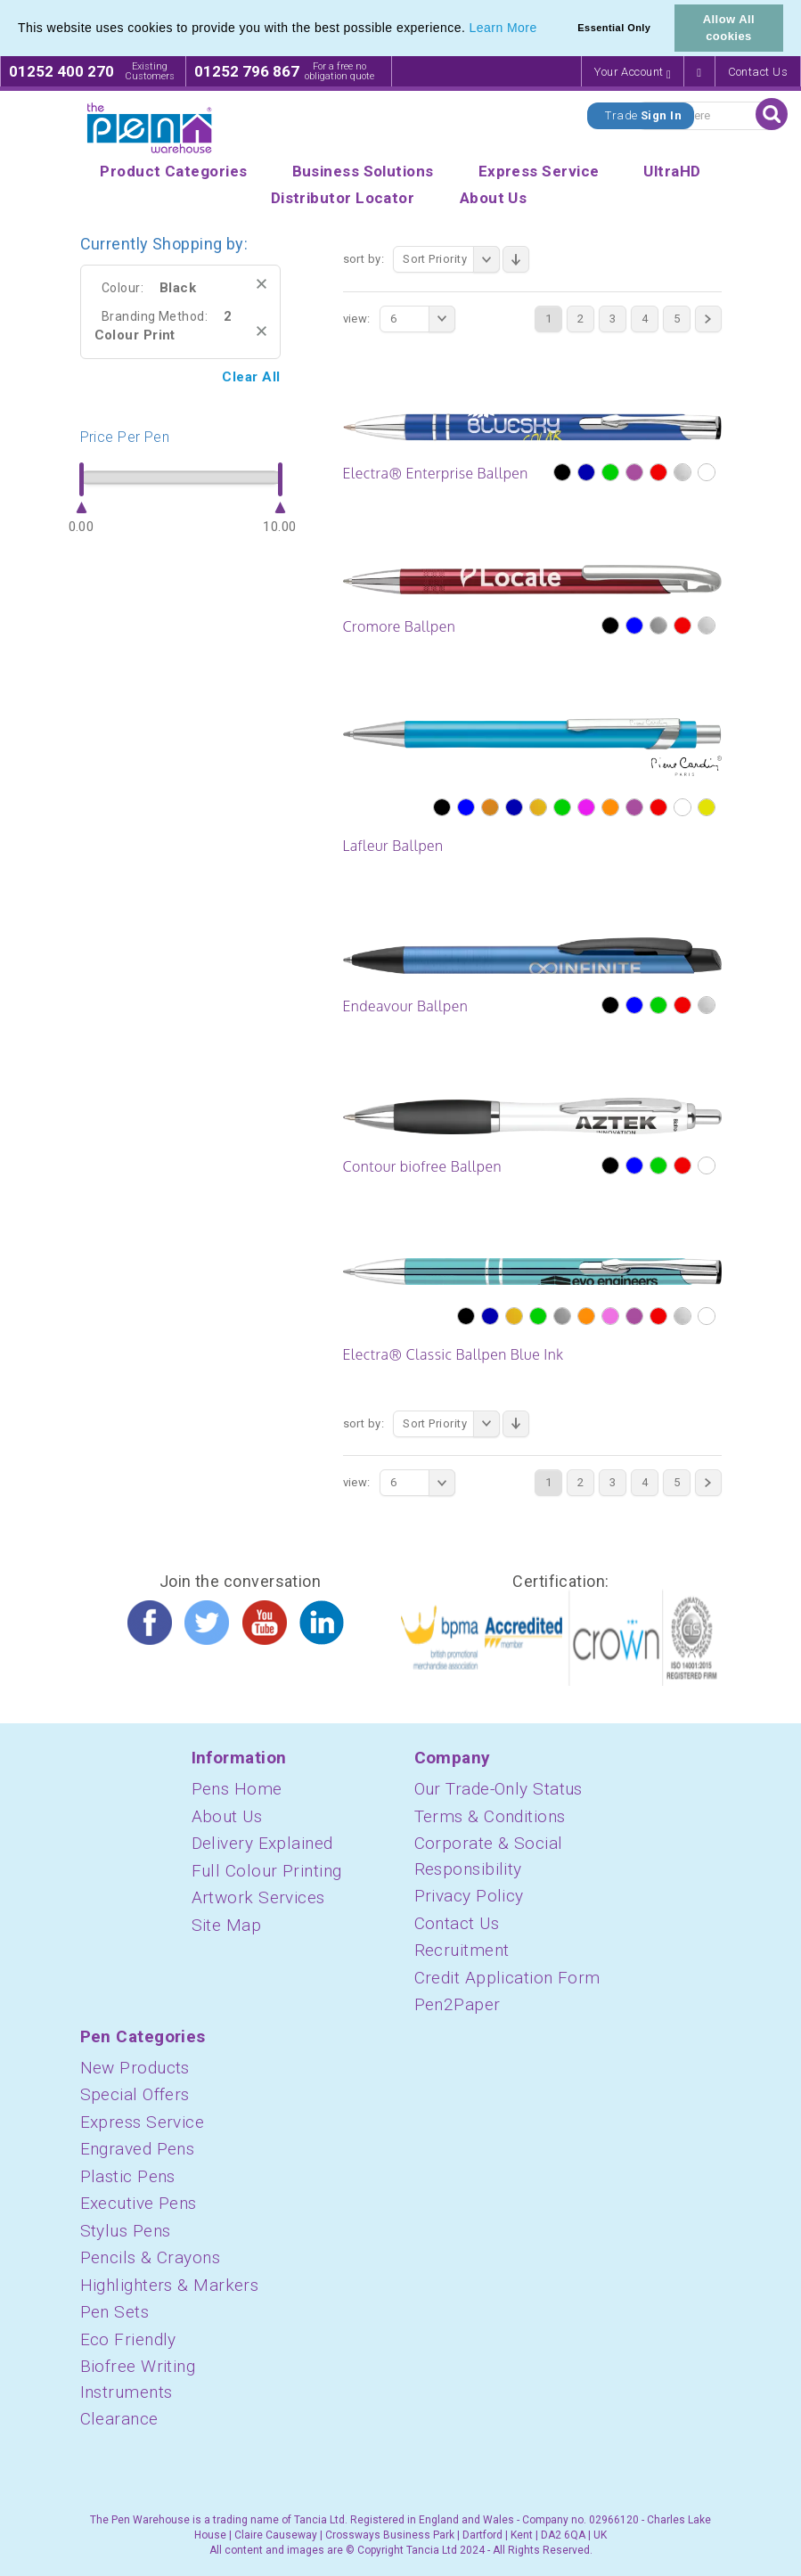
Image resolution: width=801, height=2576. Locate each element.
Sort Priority (451, 259)
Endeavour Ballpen (406, 1006)
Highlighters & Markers (169, 2285)
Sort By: (364, 259)
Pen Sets (115, 2312)
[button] (543, 29)
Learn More (503, 27)
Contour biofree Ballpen (422, 1166)
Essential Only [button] (613, 27)
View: (357, 318)
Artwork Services (258, 1897)
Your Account (632, 72)
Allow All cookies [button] (729, 27)
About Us (227, 1816)
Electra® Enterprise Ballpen (435, 473)
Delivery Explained (262, 1843)
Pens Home (237, 1789)
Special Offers (135, 2094)
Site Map (227, 1925)
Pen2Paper (457, 2004)
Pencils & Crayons (150, 2257)
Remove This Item (261, 284)
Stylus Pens (125, 2230)
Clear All (251, 377)
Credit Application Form (507, 1977)
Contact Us (758, 71)
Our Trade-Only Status (498, 1789)
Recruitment (462, 1950)
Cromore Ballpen (399, 626)
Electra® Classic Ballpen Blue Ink (453, 1354)
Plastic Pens (128, 2176)
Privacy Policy (469, 1895)
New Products (135, 2067)
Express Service (142, 2122)
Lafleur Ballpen (393, 846)
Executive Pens (138, 2203)
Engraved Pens (137, 2148)
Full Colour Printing (267, 1870)
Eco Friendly (128, 2339)
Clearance (119, 2418)
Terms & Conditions (490, 1816)
